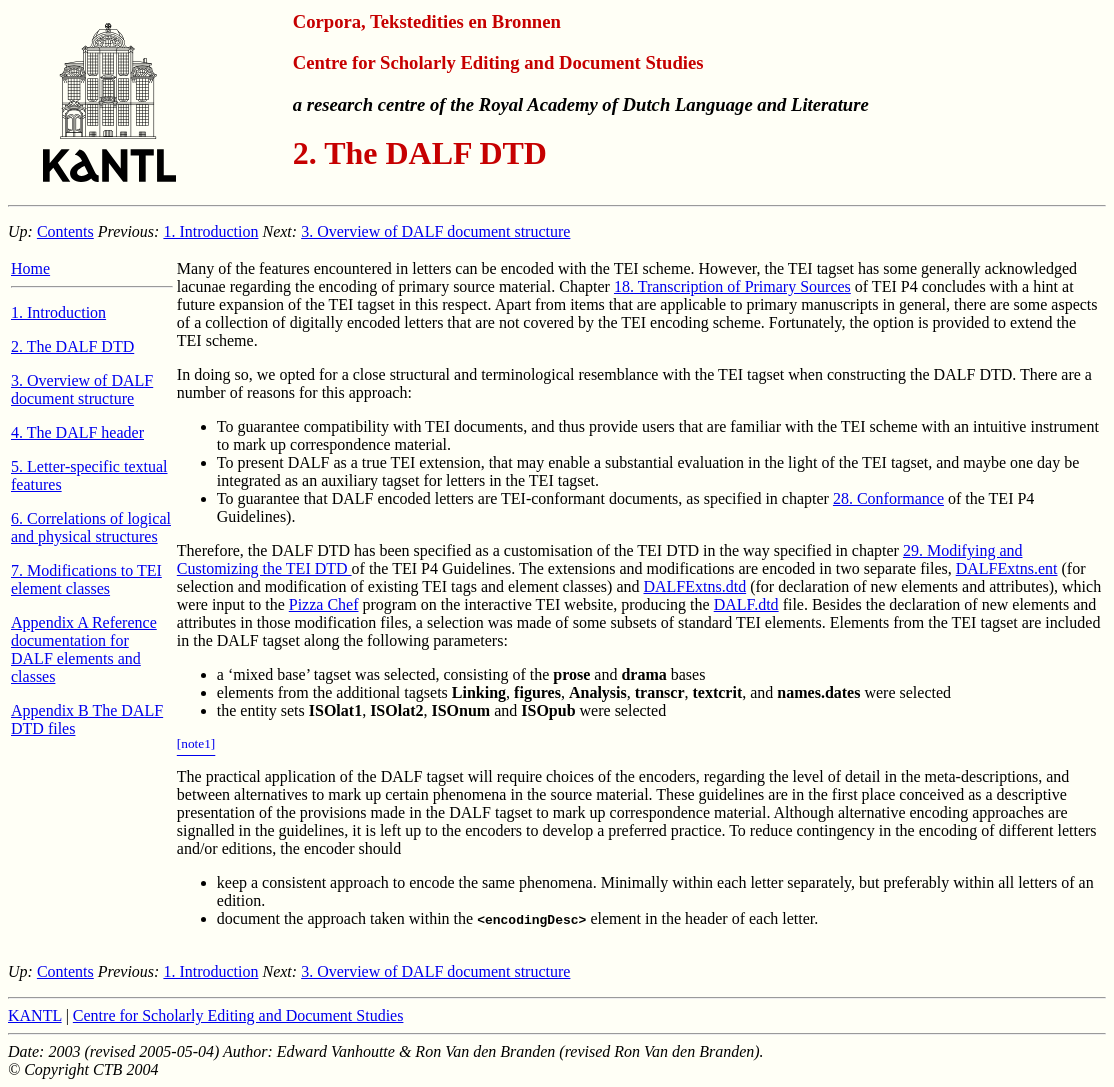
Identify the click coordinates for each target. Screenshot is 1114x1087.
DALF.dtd (746, 604)
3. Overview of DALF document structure (435, 231)
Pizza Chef (324, 604)
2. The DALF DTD (72, 346)
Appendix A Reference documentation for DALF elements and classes (84, 649)
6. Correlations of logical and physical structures (91, 527)
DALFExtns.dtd (694, 586)
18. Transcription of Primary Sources (732, 286)
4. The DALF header (77, 432)
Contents (65, 231)
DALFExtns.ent (1007, 568)
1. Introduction (210, 231)
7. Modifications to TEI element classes (86, 579)
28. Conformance (888, 498)
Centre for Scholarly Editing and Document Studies (238, 1015)
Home (30, 268)
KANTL (35, 1015)
